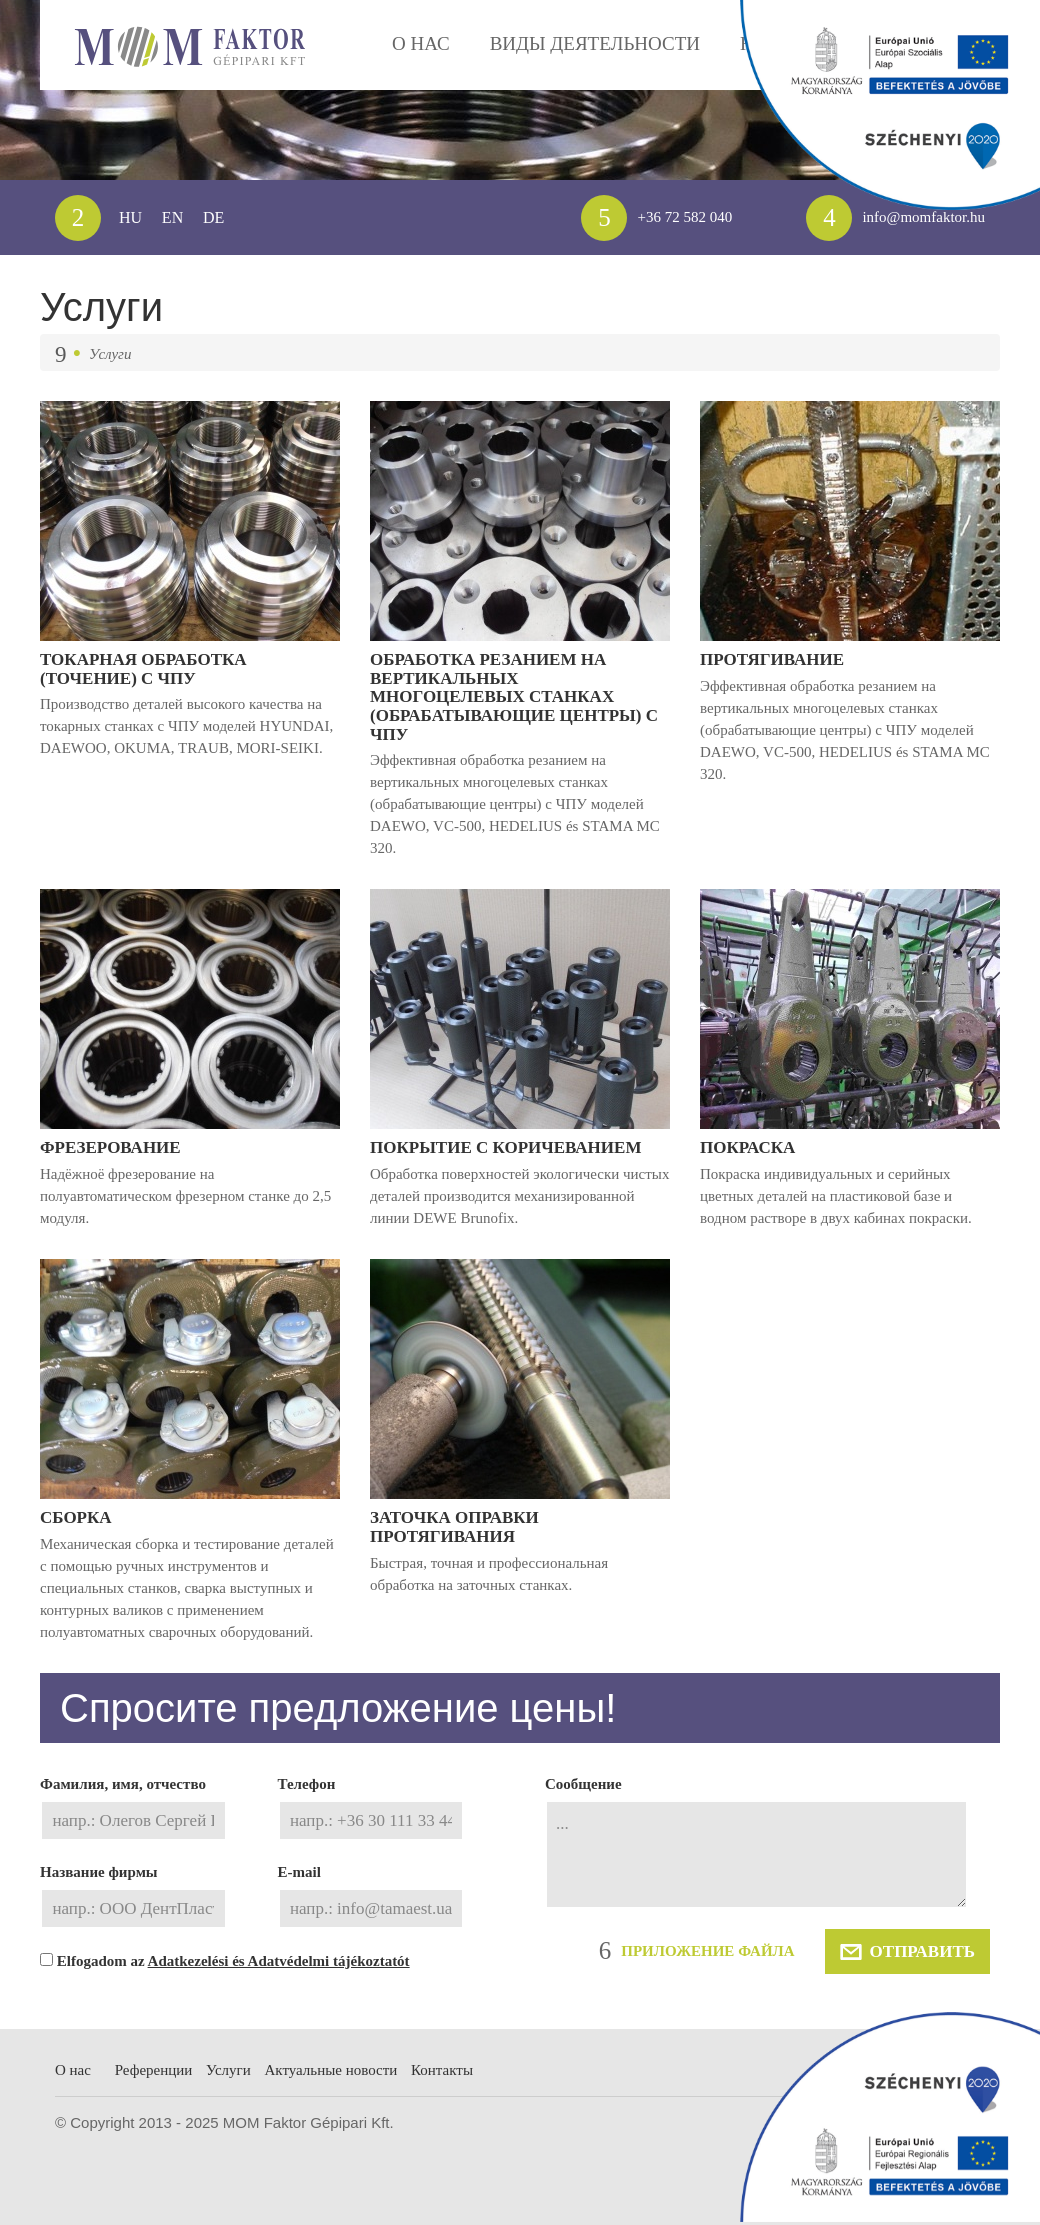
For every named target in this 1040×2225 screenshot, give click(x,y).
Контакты (494, 2132)
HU (131, 217)
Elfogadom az (211, 2019)
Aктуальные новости (365, 2132)
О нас (75, 2132)
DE (215, 217)
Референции (164, 2132)
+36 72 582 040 (645, 218)
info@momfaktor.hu (886, 218)
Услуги (248, 2132)
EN (174, 217)
